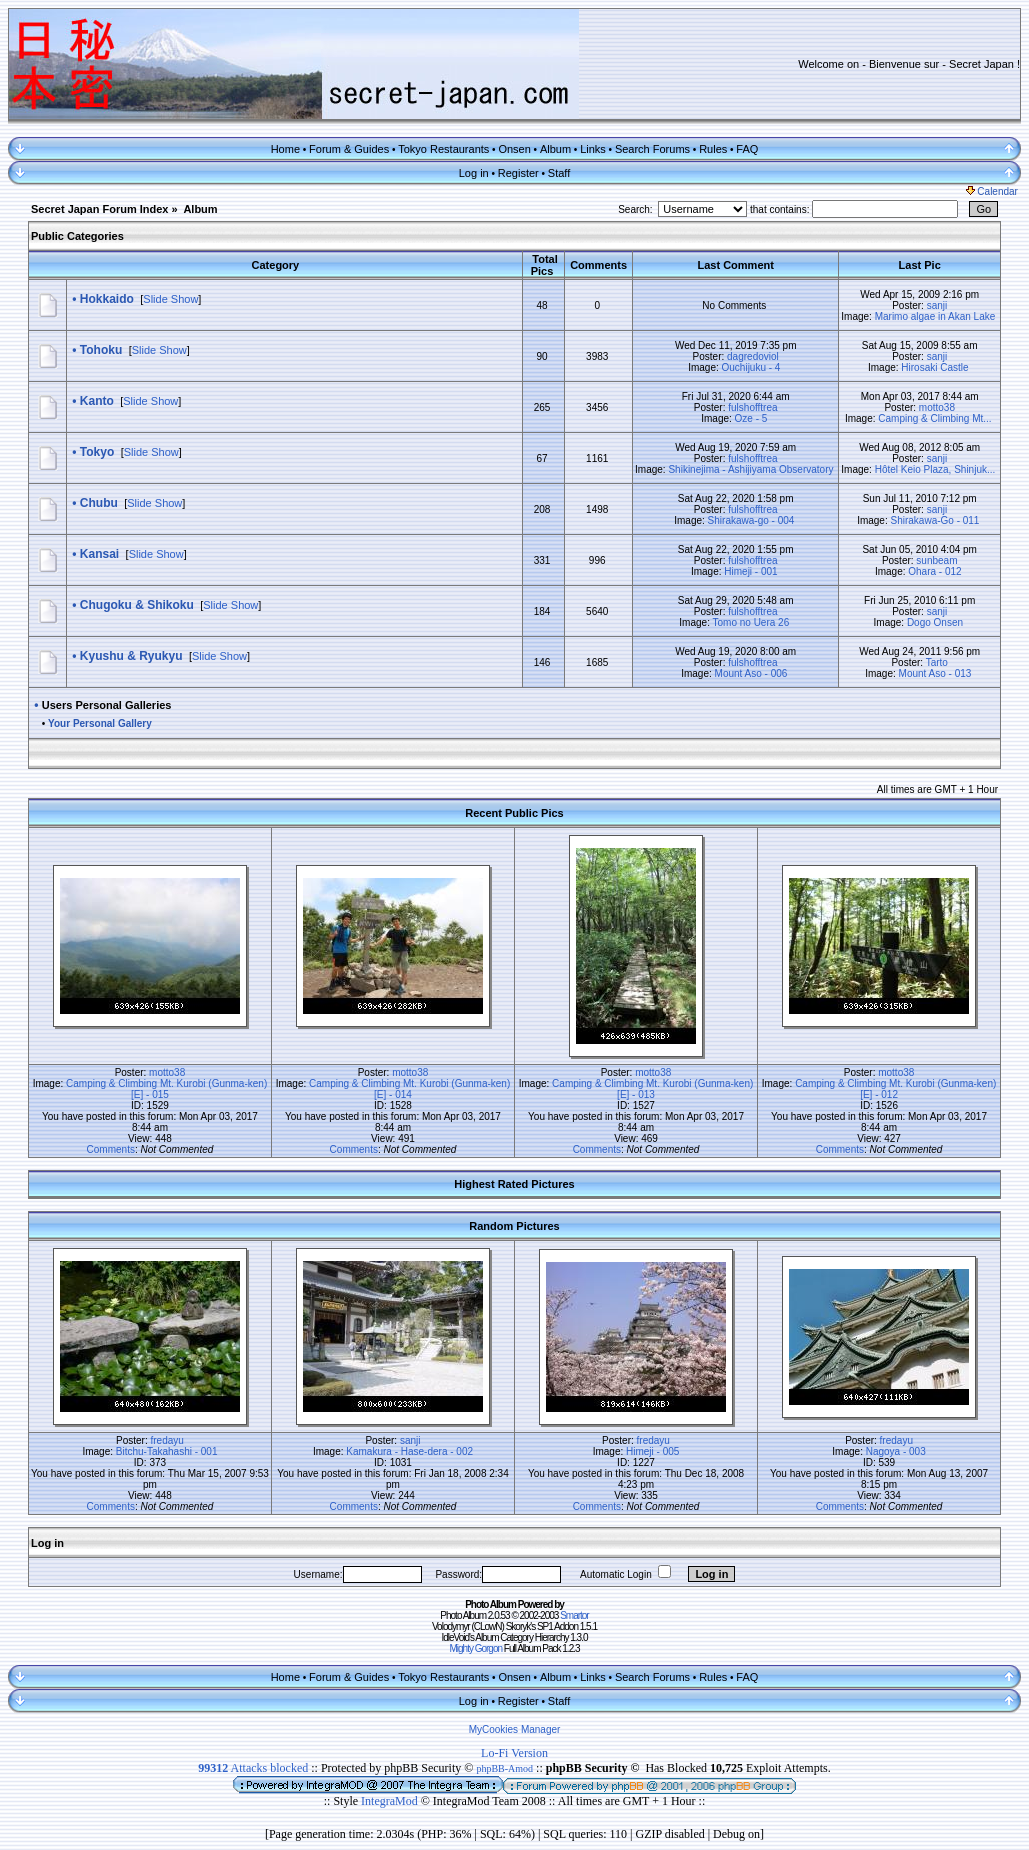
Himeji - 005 (652, 1451)
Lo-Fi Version (514, 1753)
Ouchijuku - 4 (751, 367)
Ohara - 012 (934, 571)
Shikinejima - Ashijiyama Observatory (750, 469)
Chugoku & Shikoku (137, 605)
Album (555, 149)
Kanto (97, 401)
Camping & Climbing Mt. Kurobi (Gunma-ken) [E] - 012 (895, 1089)
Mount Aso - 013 (935, 673)
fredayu (167, 1440)
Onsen (514, 149)
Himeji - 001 (750, 571)
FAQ (747, 149)
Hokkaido (107, 299)
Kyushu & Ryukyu (131, 656)
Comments (111, 1149)
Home (285, 149)
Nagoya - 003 (896, 1451)
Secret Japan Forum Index (100, 209)
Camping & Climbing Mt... (934, 418)
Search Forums (652, 149)
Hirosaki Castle (934, 367)
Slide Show (170, 299)
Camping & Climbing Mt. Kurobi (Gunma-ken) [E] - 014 (409, 1089)
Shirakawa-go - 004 (751, 520)
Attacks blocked (253, 1768)
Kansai (99, 554)
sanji (937, 305)
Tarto (937, 662)
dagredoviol (753, 356)
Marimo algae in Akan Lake (935, 316)
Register (518, 173)
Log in (474, 173)
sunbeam (936, 560)
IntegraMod (391, 1801)
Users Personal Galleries (107, 705)
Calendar (992, 191)
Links (593, 149)
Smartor (574, 1615)
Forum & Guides (349, 149)
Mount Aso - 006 (751, 673)
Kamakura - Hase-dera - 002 (409, 1451)
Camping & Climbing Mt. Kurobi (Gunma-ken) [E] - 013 (652, 1089)
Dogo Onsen (935, 622)
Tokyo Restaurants (443, 149)
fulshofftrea (752, 407)
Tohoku (101, 350)
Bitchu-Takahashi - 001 (167, 1451)
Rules (713, 149)
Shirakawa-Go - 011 (935, 520)
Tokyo (97, 452)
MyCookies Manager (515, 1729)
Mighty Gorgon (475, 1648)
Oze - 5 (751, 418)
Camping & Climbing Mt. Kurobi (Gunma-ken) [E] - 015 (166, 1089)
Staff (559, 173)
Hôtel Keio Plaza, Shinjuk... (935, 469)
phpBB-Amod (504, 1768)
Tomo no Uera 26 (751, 622)
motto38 (937, 407)
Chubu (99, 503)
